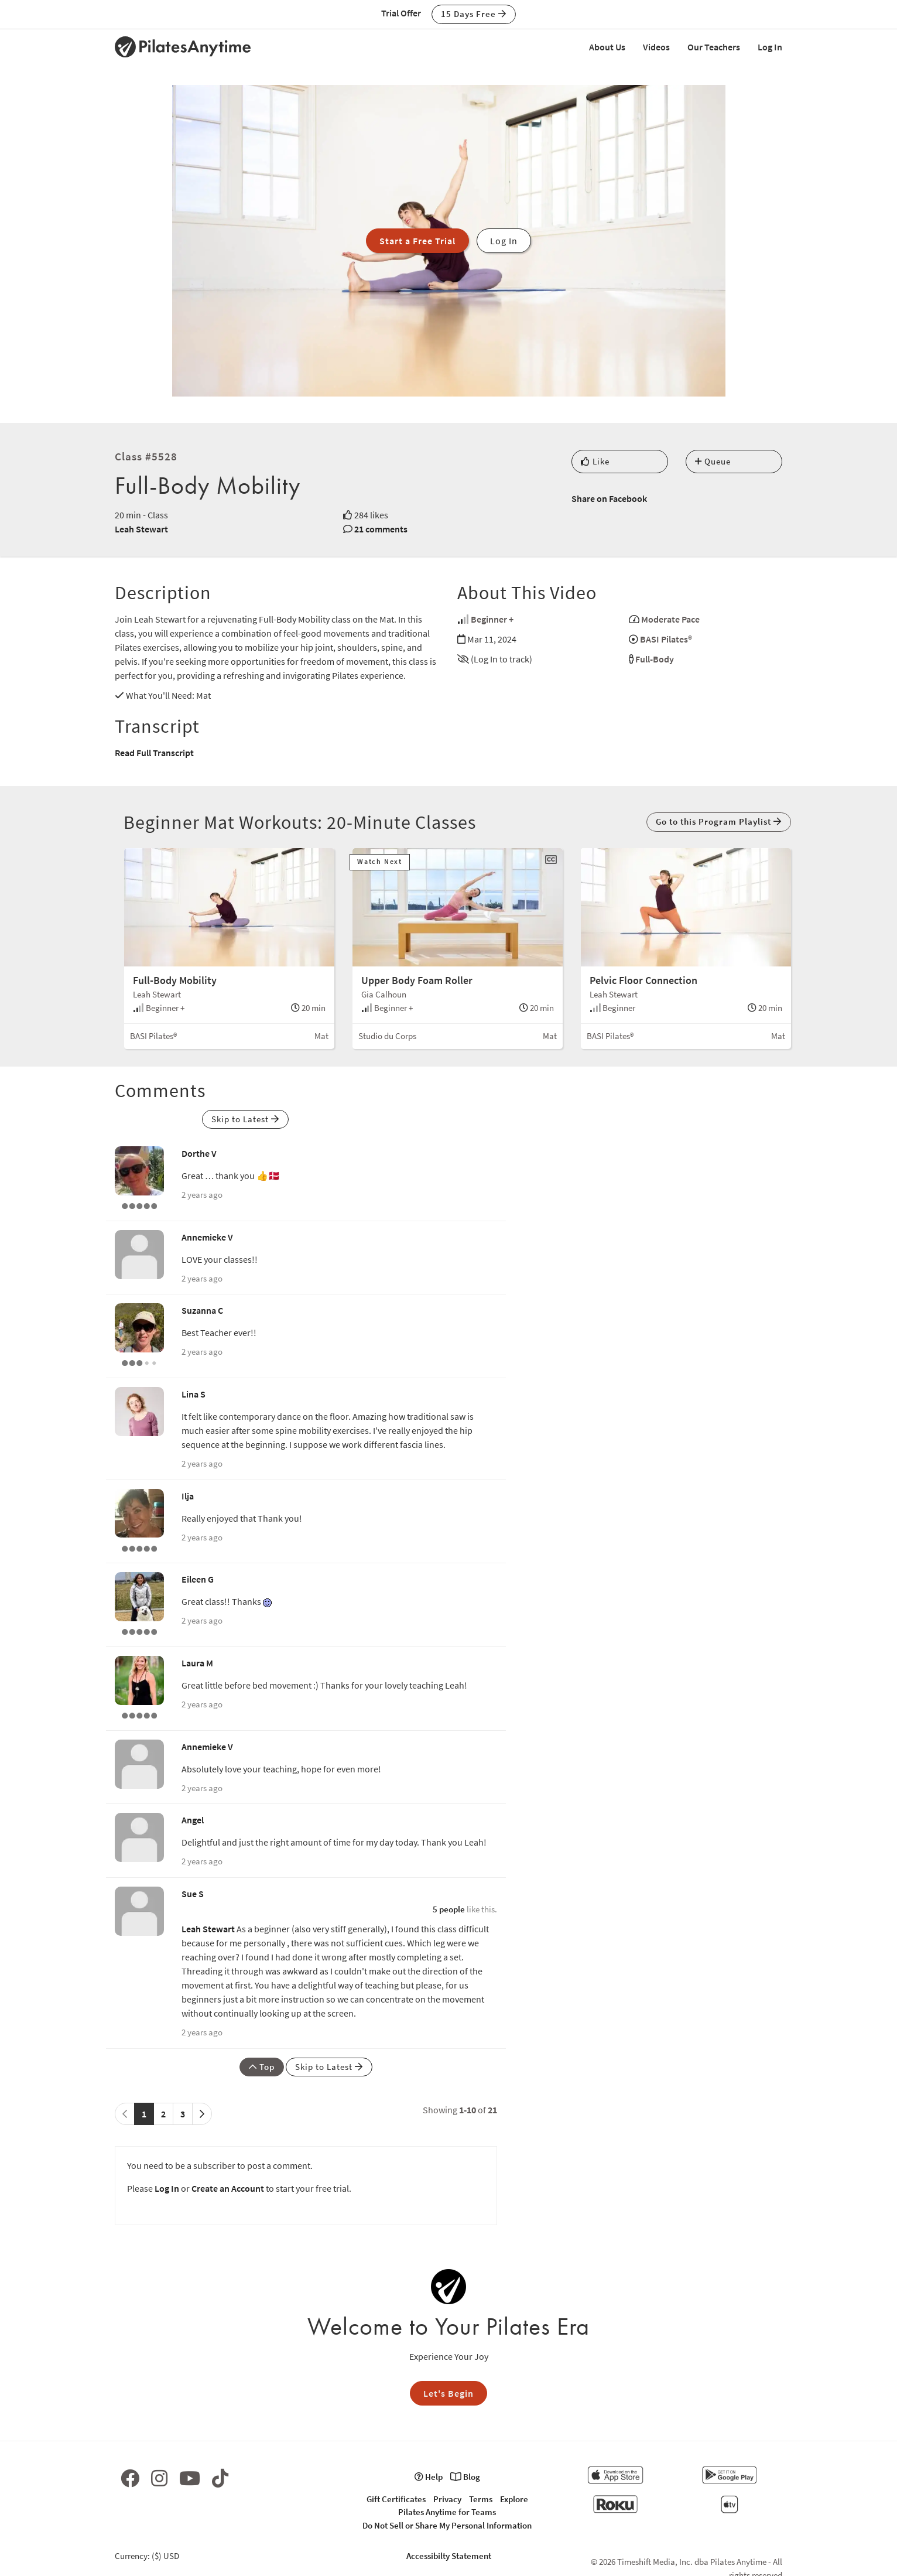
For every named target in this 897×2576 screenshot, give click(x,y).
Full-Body (654, 659)
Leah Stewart (141, 529)
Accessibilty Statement (448, 2555)
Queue (713, 461)
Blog (465, 2476)
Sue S (193, 1893)
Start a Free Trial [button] (417, 241)
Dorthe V (199, 1153)
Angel (193, 1820)
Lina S (194, 1394)
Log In (770, 47)
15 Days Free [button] (473, 13)
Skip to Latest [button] (245, 1119)
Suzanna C (202, 1310)
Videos (656, 47)
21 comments (381, 529)
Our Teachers (713, 47)
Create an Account (227, 2188)
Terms (480, 2499)
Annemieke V (207, 1237)
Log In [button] (504, 241)
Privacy (447, 2499)
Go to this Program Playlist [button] (719, 821)
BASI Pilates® (666, 639)
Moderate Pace (670, 619)
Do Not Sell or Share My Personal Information (447, 2525)
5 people (449, 1909)
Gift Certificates (396, 2499)
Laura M (197, 1663)
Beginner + (492, 619)
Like (595, 461)
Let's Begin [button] (448, 2393)
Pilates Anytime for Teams (447, 2511)
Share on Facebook (609, 498)
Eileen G (198, 1579)
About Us (607, 47)
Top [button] (262, 2066)
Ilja (188, 1496)
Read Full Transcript (154, 753)
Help (429, 2476)
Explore (514, 2499)
